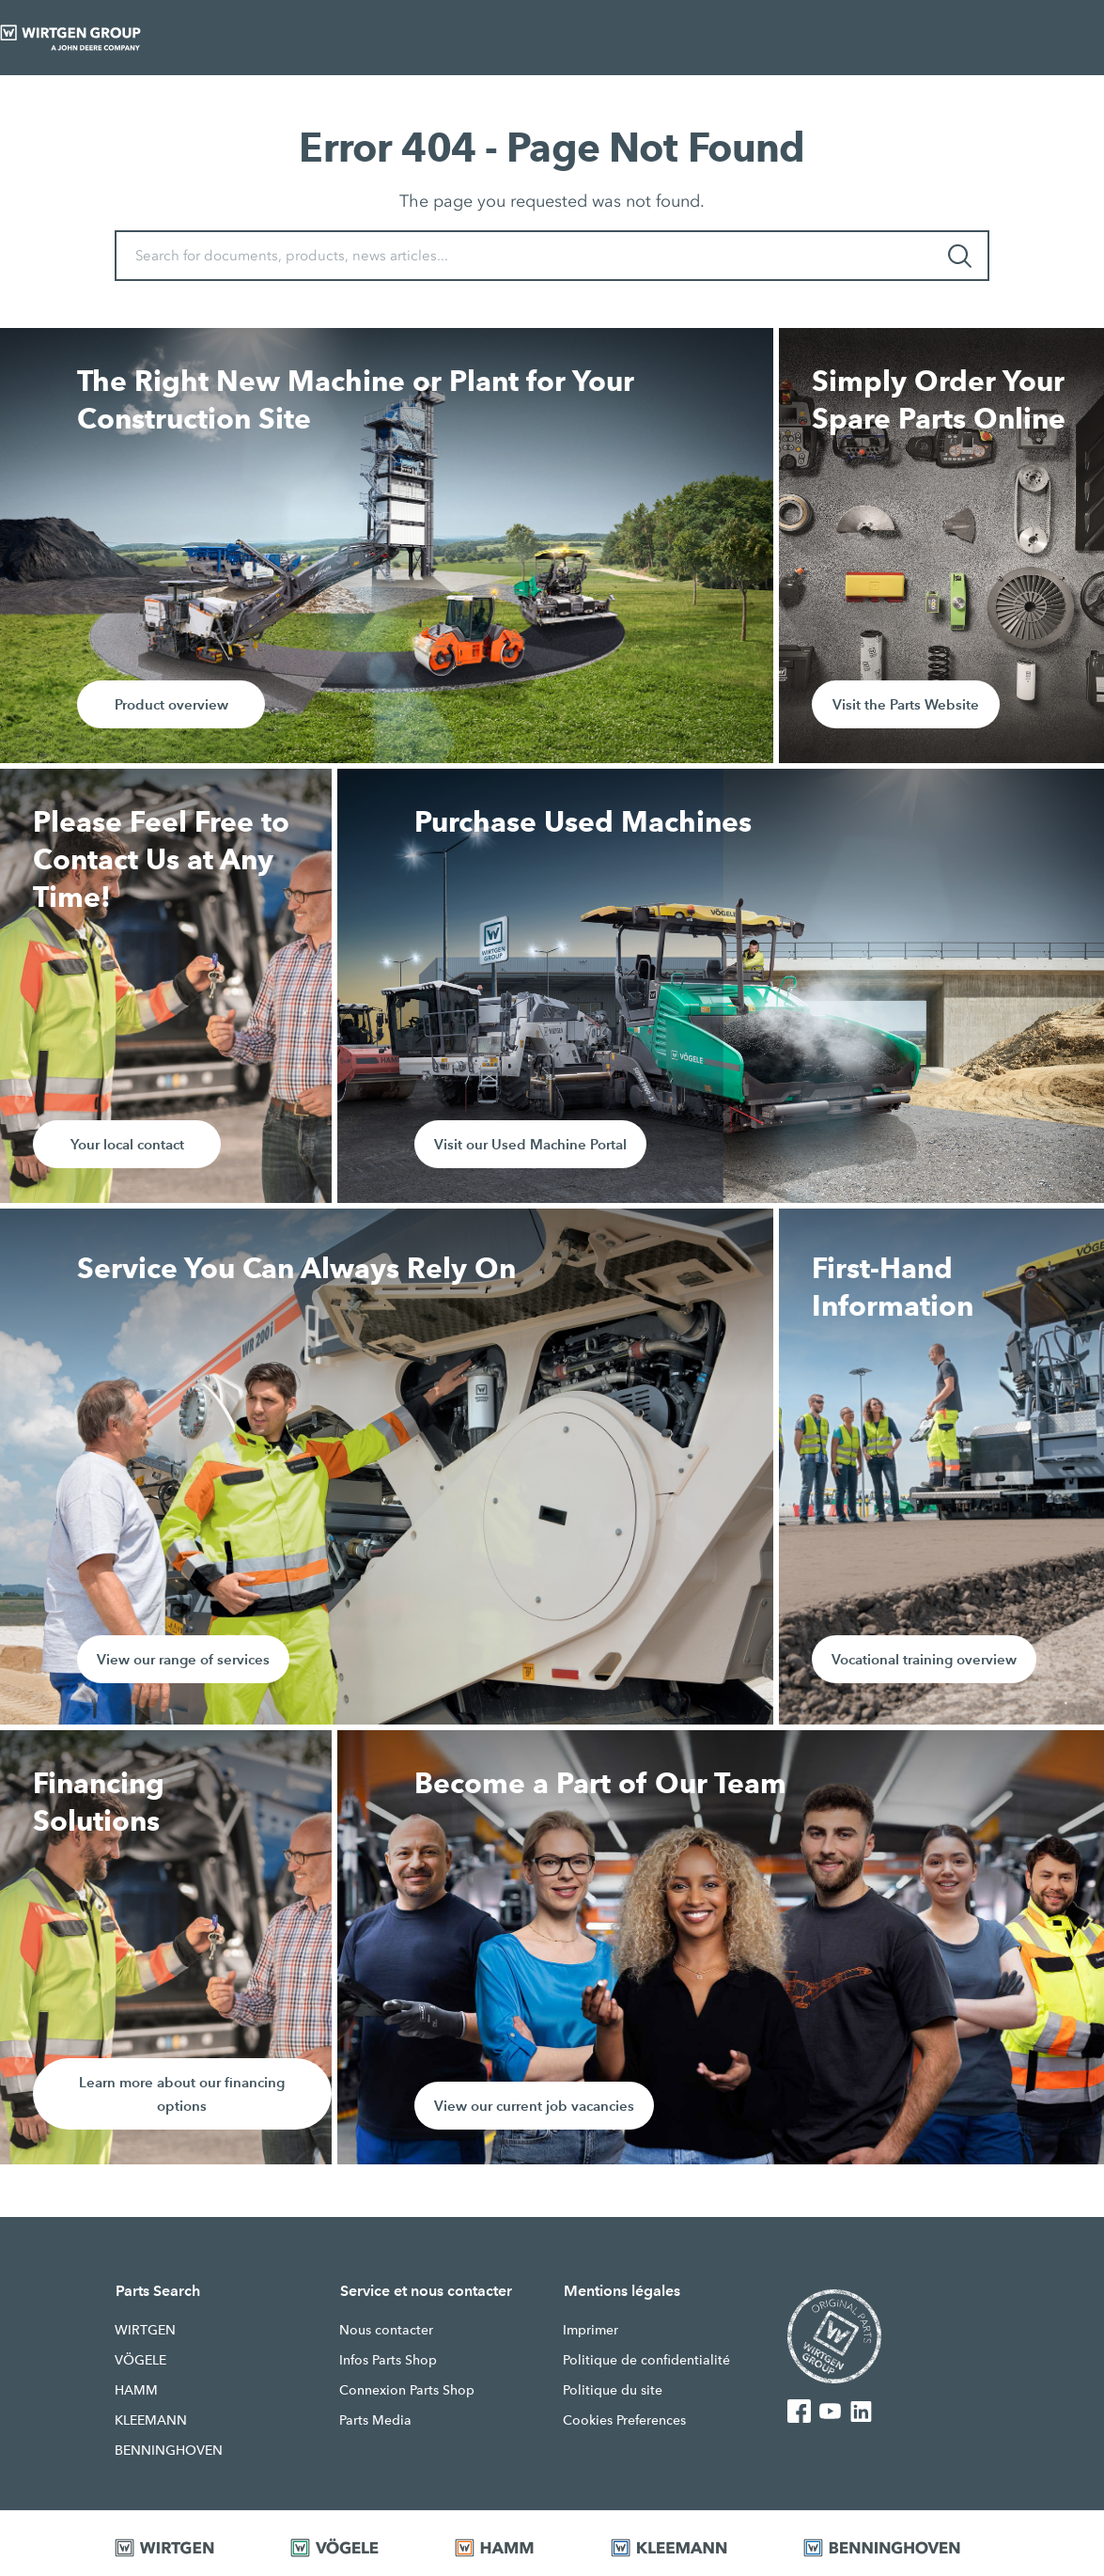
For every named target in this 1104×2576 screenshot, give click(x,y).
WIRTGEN (145, 2329)
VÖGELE (140, 2359)
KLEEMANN (151, 2420)
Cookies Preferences (624, 2420)
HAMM (136, 2389)
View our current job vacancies (534, 2106)
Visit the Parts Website (905, 704)
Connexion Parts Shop (406, 2389)
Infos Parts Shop (388, 2359)
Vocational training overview (924, 1659)
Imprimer (590, 2329)
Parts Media (375, 2420)
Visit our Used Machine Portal (530, 1144)
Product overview (171, 704)
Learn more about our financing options (182, 2094)
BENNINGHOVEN (169, 2450)
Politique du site (612, 2389)
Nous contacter (386, 2329)
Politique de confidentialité (646, 2359)
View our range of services (183, 1659)
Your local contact (127, 1144)
